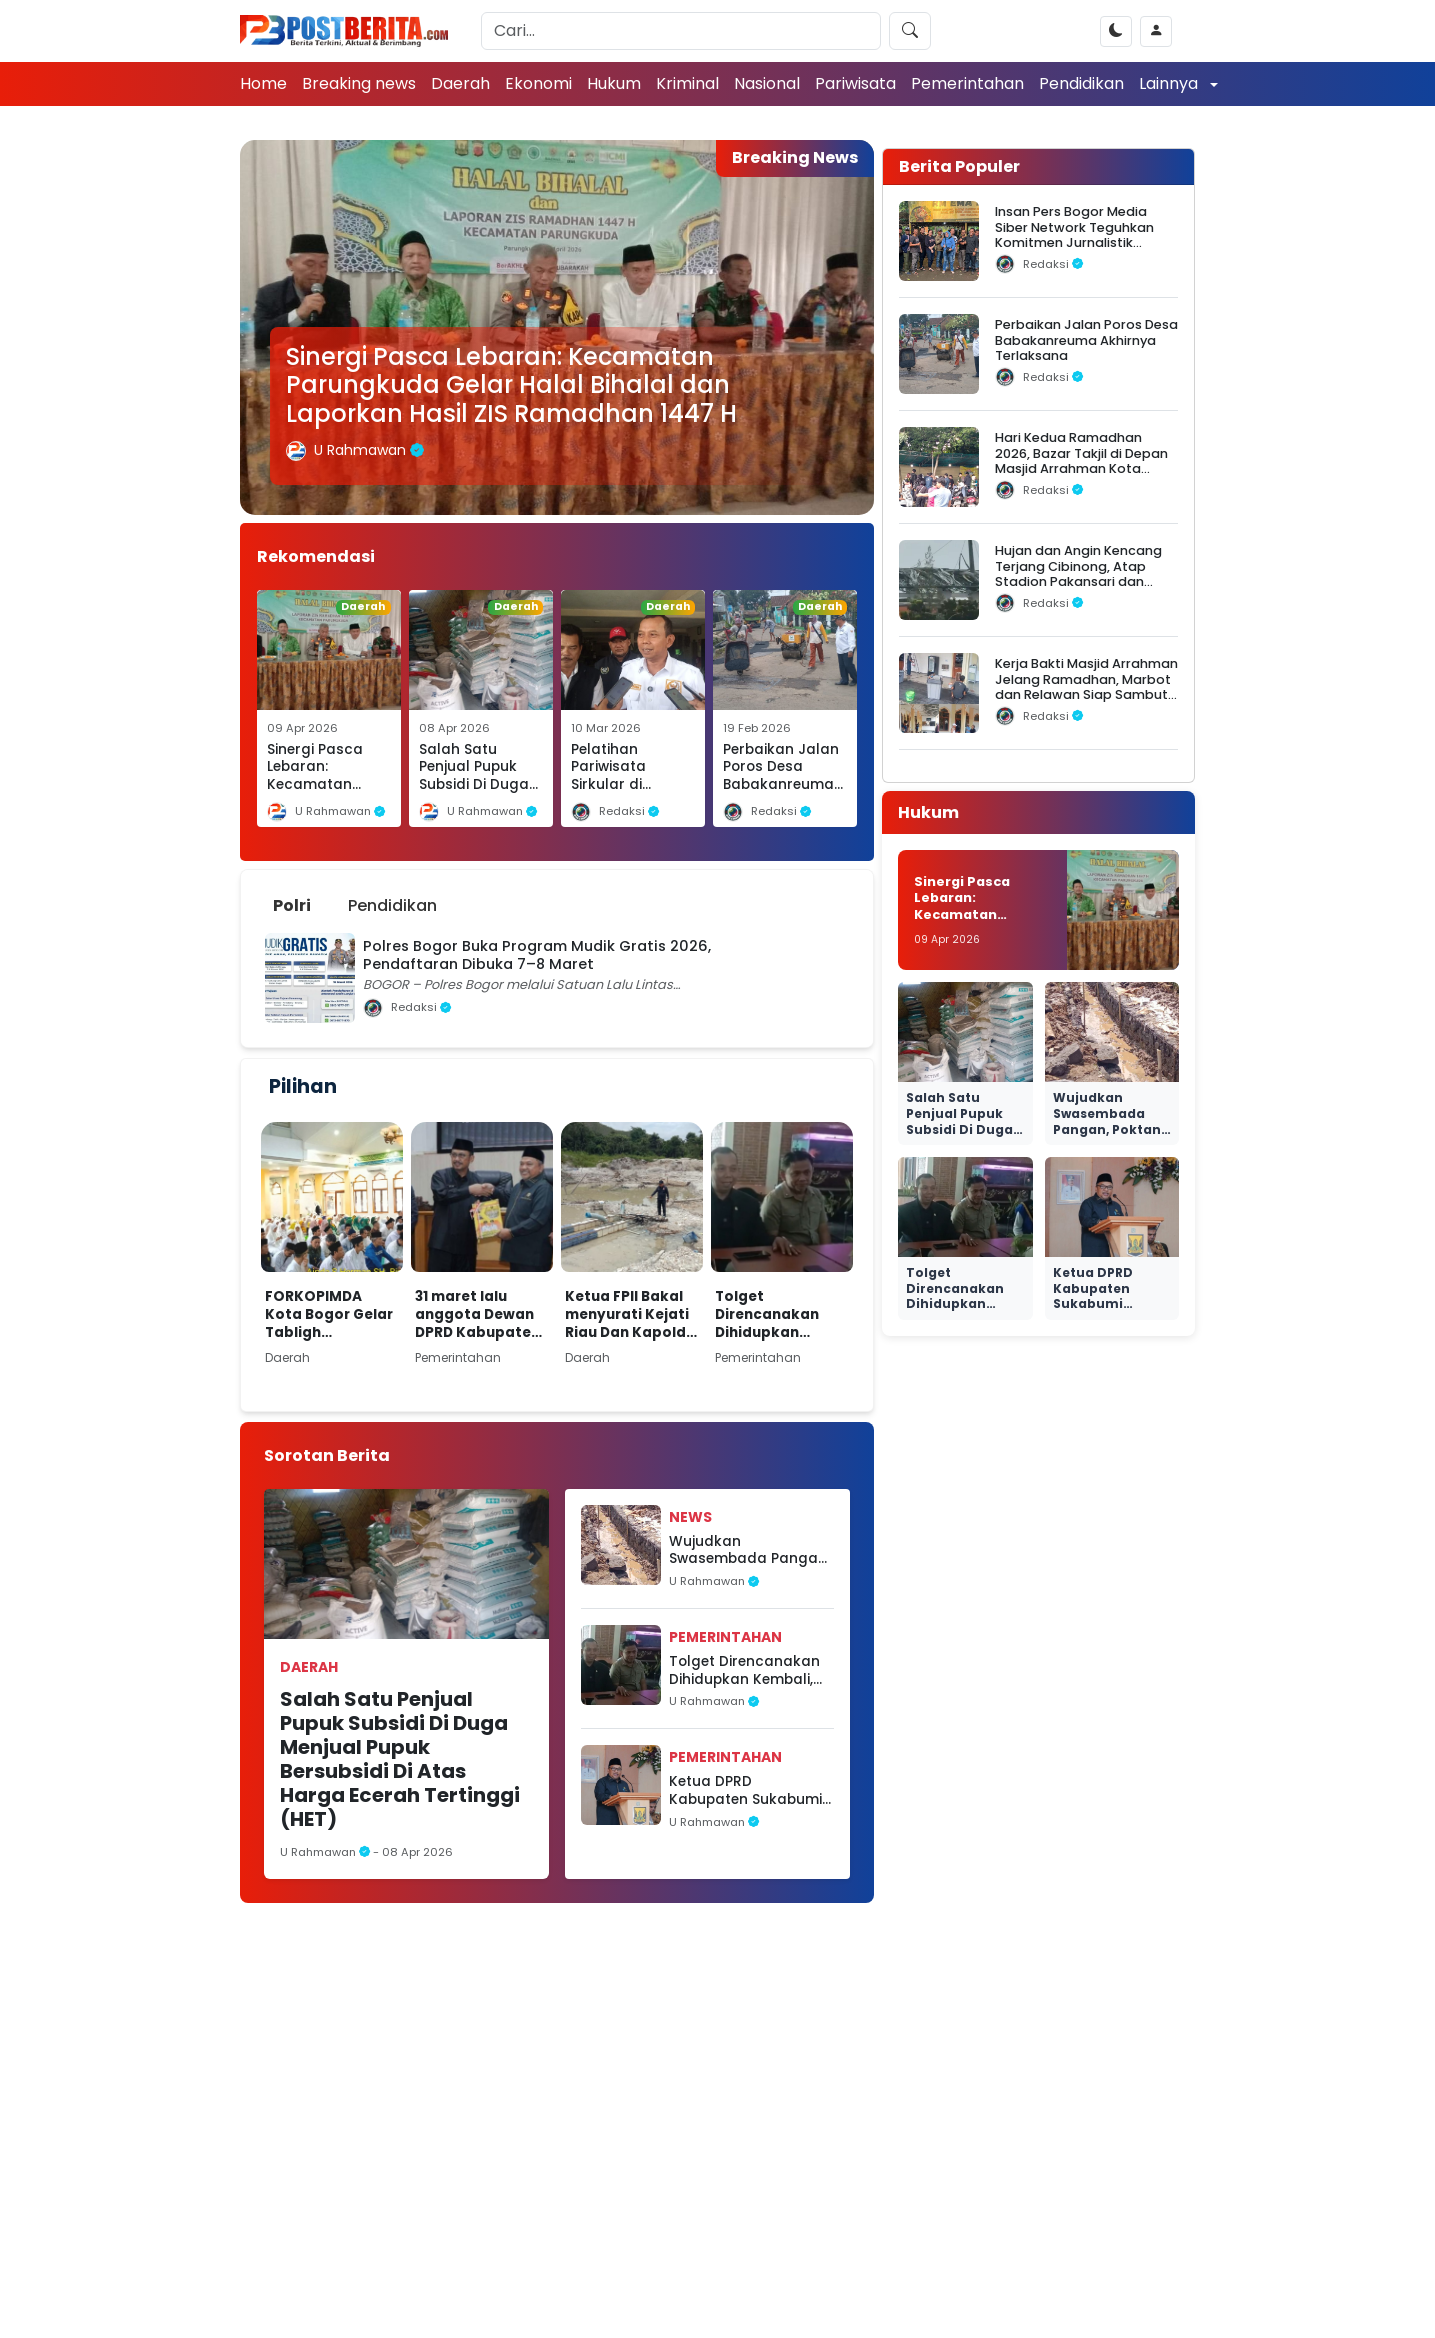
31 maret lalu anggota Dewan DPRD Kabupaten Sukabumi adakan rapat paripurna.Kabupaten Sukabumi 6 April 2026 (478, 1314)
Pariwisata (855, 83)
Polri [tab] (292, 905)
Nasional (767, 83)
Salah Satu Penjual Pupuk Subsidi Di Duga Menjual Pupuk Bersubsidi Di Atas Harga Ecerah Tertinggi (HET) (400, 1759)
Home (263, 83)
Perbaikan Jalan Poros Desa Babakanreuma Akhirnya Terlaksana (781, 785)
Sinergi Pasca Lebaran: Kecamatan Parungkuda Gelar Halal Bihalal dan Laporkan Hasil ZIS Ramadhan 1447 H (511, 385)
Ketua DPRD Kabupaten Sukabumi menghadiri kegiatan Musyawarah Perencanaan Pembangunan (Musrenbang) (745, 1790)
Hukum (614, 83)
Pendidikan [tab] (392, 905)
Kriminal (687, 83)
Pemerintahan (967, 83)
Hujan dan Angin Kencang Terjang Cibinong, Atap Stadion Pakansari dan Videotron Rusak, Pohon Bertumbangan (1078, 581)
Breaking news (359, 83)
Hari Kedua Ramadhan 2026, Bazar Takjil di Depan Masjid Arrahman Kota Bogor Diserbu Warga (1081, 460)
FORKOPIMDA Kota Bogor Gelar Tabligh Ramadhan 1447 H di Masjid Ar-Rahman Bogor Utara (330, 1314)
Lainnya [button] (1170, 83)
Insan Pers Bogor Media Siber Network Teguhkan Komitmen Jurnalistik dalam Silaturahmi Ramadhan (1074, 242)
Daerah (460, 83)
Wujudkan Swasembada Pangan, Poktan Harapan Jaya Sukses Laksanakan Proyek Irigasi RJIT (749, 1550)
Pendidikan (1081, 83)
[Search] (681, 31)
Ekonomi (538, 83)
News (690, 1517)
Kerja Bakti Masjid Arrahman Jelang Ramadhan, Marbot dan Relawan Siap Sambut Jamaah (1086, 686)
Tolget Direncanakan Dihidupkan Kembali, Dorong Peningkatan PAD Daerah (778, 1314)
